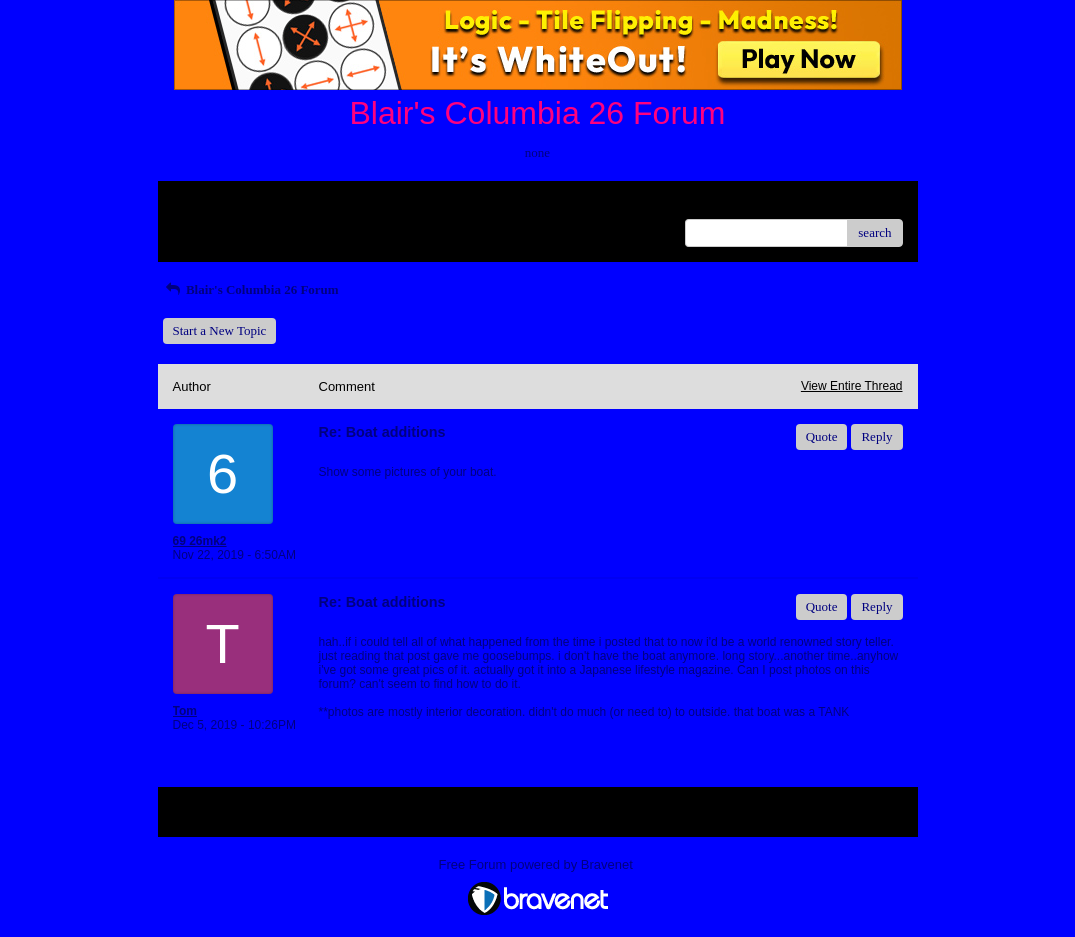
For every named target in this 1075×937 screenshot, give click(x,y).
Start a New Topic (220, 330)
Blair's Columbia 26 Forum (251, 289)
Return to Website (219, 203)
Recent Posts (206, 226)
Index (298, 203)
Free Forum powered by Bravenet (538, 864)
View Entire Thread (852, 386)
